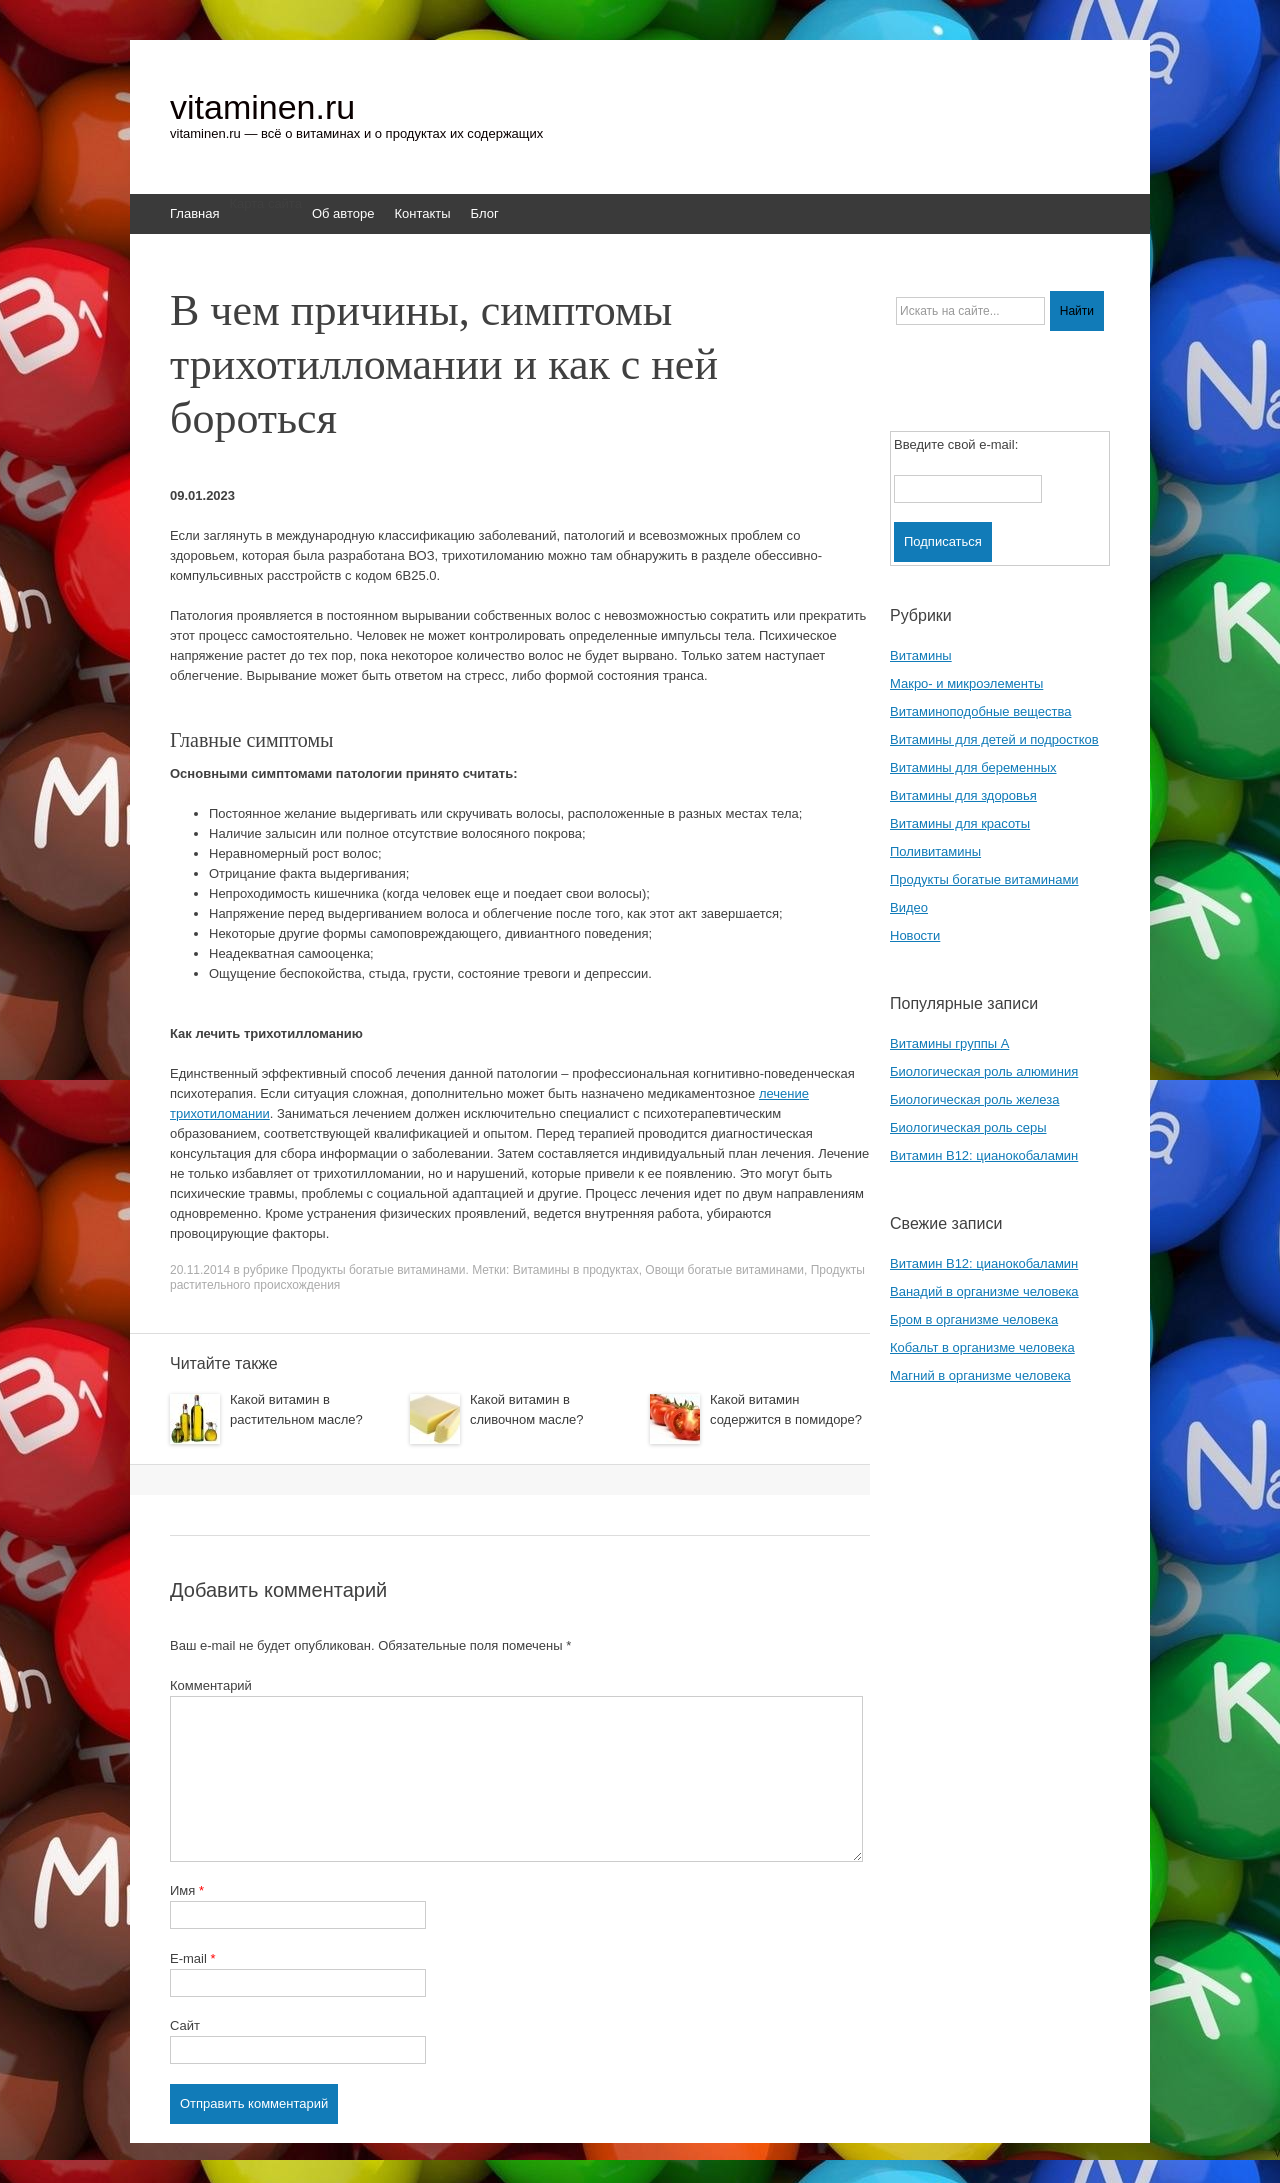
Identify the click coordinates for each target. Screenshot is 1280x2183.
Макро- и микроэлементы (966, 683)
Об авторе (343, 213)
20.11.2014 (200, 1270)
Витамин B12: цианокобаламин (984, 1155)
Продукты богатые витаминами (378, 1270)
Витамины (921, 655)
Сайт (185, 2025)
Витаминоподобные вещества (980, 711)
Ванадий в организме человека (984, 1291)
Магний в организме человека (980, 1375)
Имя (187, 1890)
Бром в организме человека (974, 1319)
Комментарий (211, 1685)
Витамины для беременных (973, 767)
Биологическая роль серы (968, 1127)
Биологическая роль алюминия (984, 1071)
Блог (485, 213)
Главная (194, 213)
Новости (915, 935)
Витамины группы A (949, 1043)
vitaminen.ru (262, 107)
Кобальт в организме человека (982, 1347)
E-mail (193, 1958)
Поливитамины (935, 851)
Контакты (422, 213)
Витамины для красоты (960, 823)
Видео (909, 907)
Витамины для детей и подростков (994, 739)
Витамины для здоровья (963, 795)
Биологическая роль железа (974, 1099)
